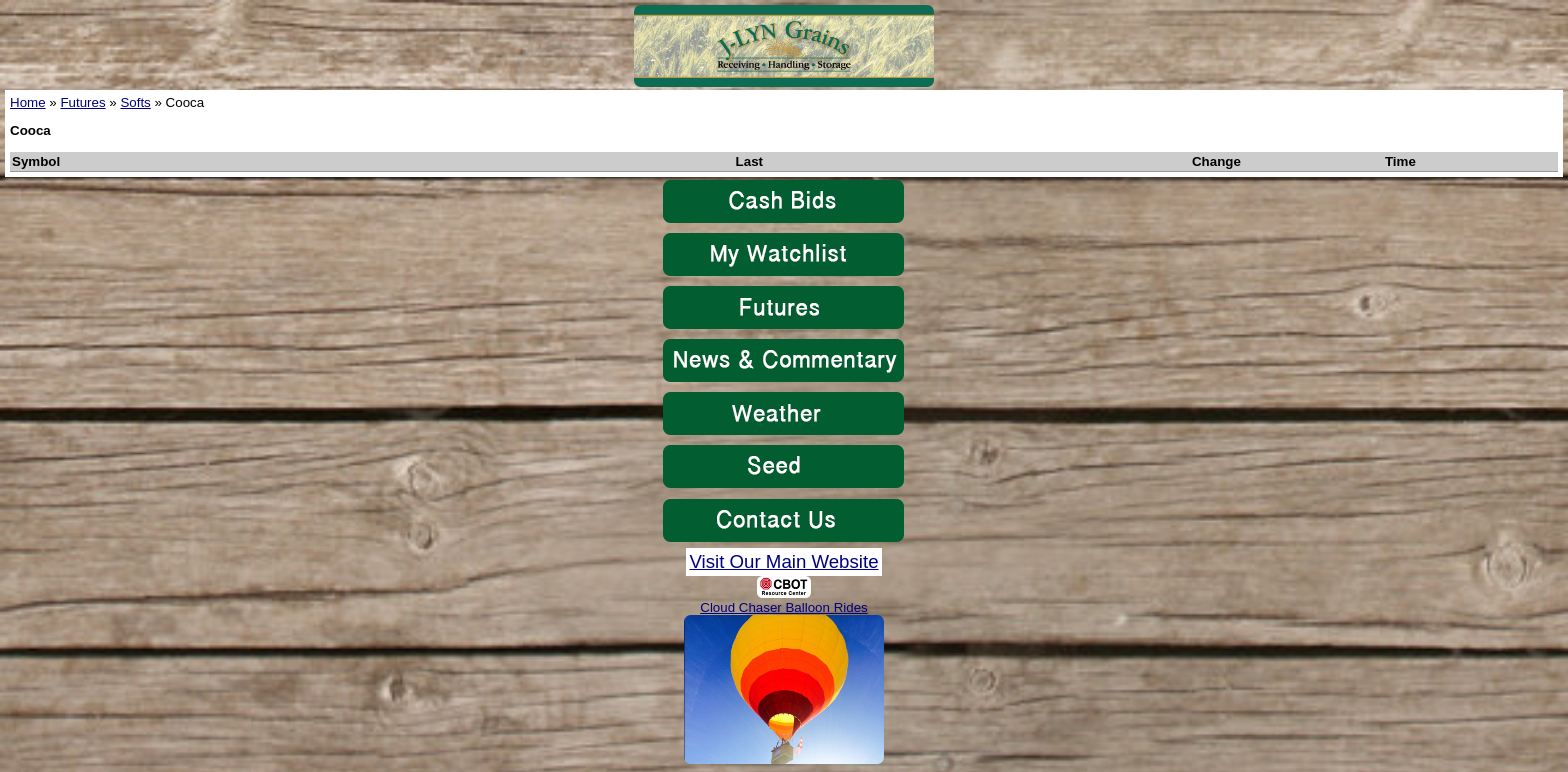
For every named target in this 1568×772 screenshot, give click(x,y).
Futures (82, 102)
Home (28, 102)
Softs (135, 102)
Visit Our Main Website (783, 561)
